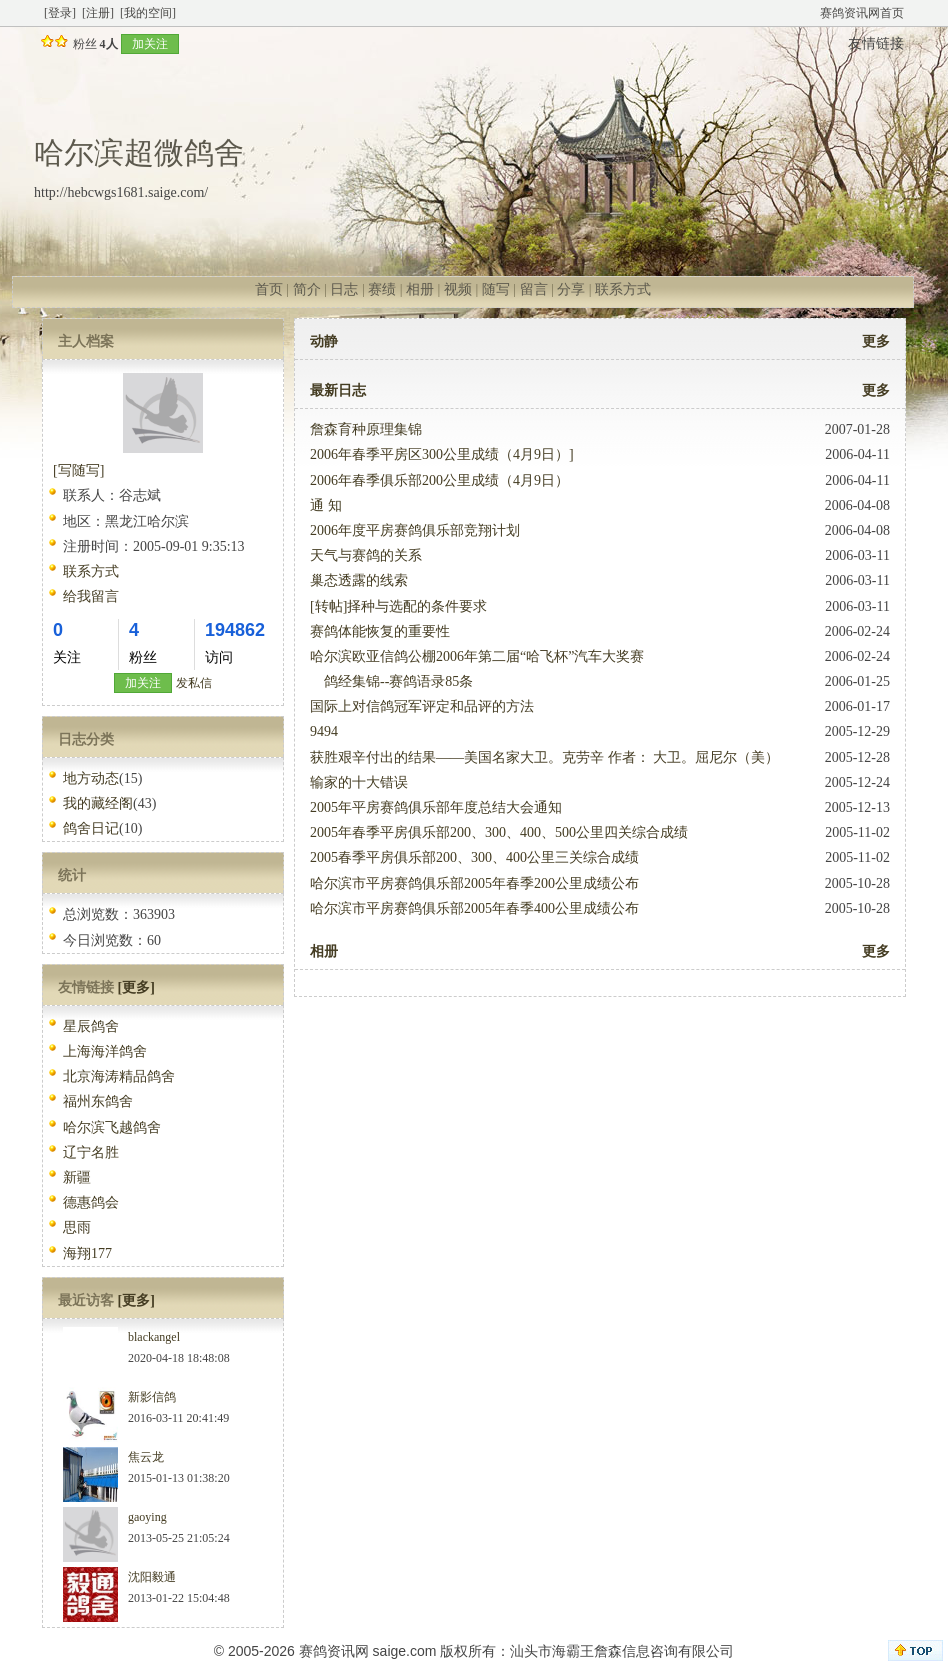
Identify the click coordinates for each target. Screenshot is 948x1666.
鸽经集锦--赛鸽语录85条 (391, 681)
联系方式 (623, 289)
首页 (269, 289)
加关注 (150, 44)
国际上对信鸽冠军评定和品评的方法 (422, 706)
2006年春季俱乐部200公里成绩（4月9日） (439, 480)
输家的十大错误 (359, 782)
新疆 (77, 1177)
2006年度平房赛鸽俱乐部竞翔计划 (415, 530)
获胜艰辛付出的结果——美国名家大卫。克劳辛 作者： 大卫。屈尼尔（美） (544, 757)
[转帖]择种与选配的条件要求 (398, 606)
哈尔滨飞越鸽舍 (112, 1127)
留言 (534, 289)
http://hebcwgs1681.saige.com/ (121, 192)
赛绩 (382, 289)
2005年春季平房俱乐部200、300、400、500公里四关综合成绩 (499, 832)
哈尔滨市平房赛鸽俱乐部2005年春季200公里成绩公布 (474, 883)
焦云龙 (146, 1457)
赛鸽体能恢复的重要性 (380, 631)
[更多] (136, 987)
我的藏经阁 (98, 803)
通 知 (326, 505)
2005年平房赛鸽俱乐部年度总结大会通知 (436, 807)
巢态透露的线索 (359, 580)
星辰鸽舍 (91, 1026)
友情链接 (876, 43)
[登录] (60, 13)
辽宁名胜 (91, 1152)
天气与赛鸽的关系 (366, 555)
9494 (324, 731)
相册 (420, 289)
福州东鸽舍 (98, 1101)
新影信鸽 (152, 1397)
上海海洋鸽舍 (105, 1051)
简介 (307, 289)
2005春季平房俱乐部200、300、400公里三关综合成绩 (474, 857)
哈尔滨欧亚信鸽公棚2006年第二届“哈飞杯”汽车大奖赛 (477, 656)
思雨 (77, 1227)
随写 (496, 289)
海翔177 (87, 1253)
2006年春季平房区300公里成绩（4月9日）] (442, 454)
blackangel (154, 1337)
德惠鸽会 (91, 1202)
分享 (571, 289)
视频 (458, 289)
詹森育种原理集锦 (366, 429)
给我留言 (91, 596)
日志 (344, 289)
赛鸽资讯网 (334, 1651)
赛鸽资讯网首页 (862, 13)
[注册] (98, 13)
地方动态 (91, 778)
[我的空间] (148, 13)
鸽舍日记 (91, 828)
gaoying (147, 1517)
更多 (876, 341)
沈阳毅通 (152, 1577)
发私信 (194, 683)
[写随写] (78, 470)
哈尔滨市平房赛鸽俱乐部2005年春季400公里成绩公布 (474, 908)
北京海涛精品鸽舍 (119, 1076)
